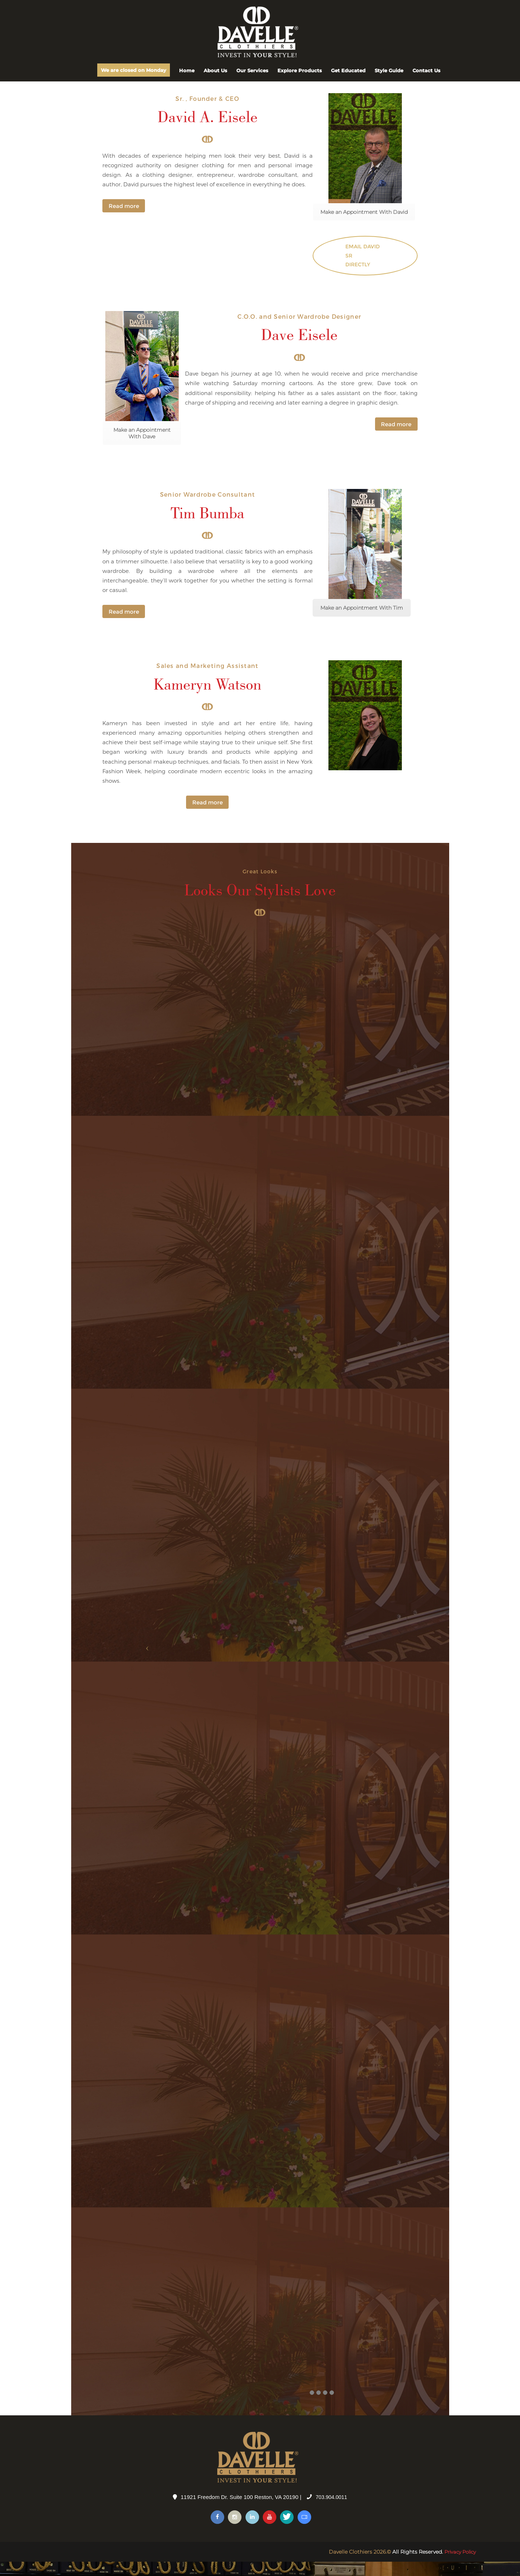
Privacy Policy (458, 2566)
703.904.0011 (331, 2510)
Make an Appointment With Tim (361, 621)
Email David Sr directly (362, 268)
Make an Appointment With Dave (142, 446)
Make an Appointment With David (364, 223)
